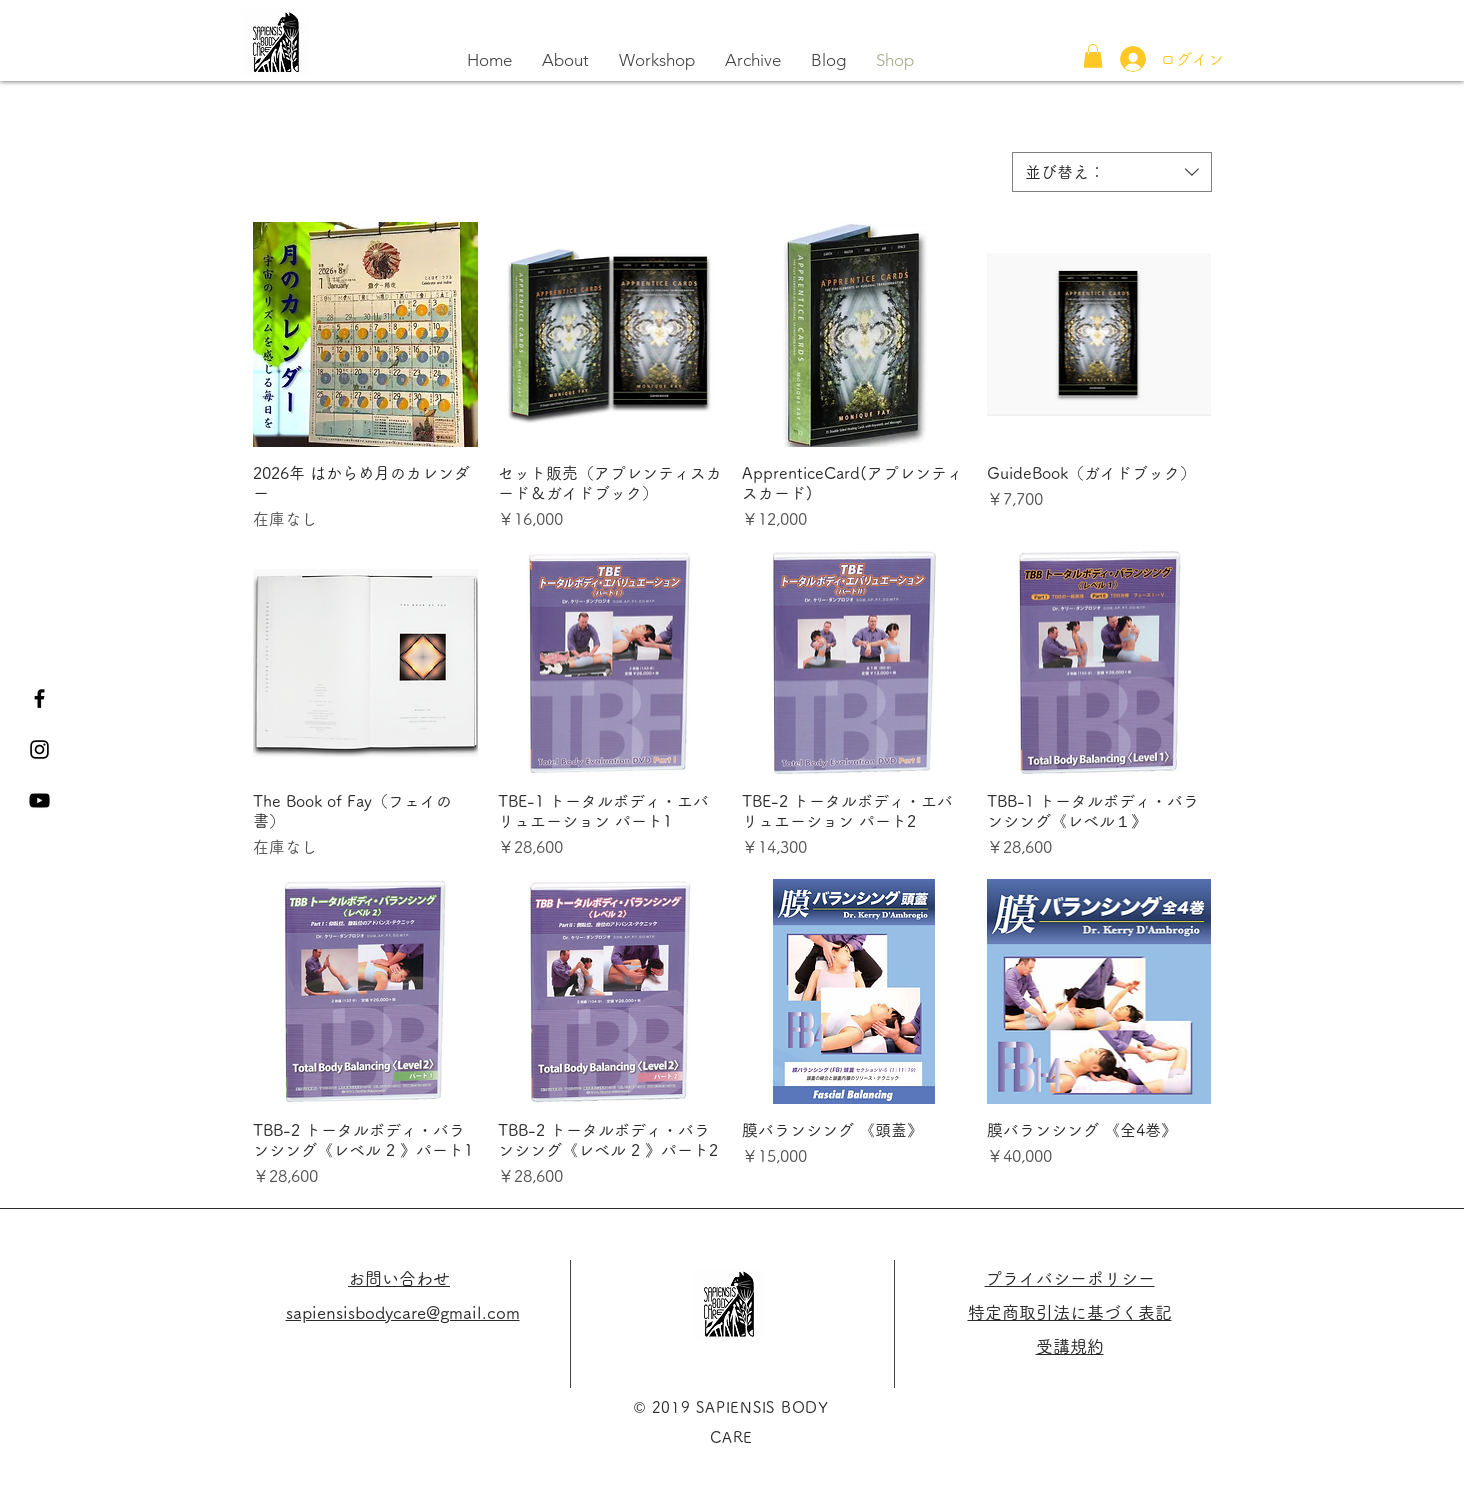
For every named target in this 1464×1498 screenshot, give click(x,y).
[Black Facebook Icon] (39, 698)
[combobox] (1112, 172)
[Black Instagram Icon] (39, 749)
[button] (1093, 56)
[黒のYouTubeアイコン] (39, 800)
